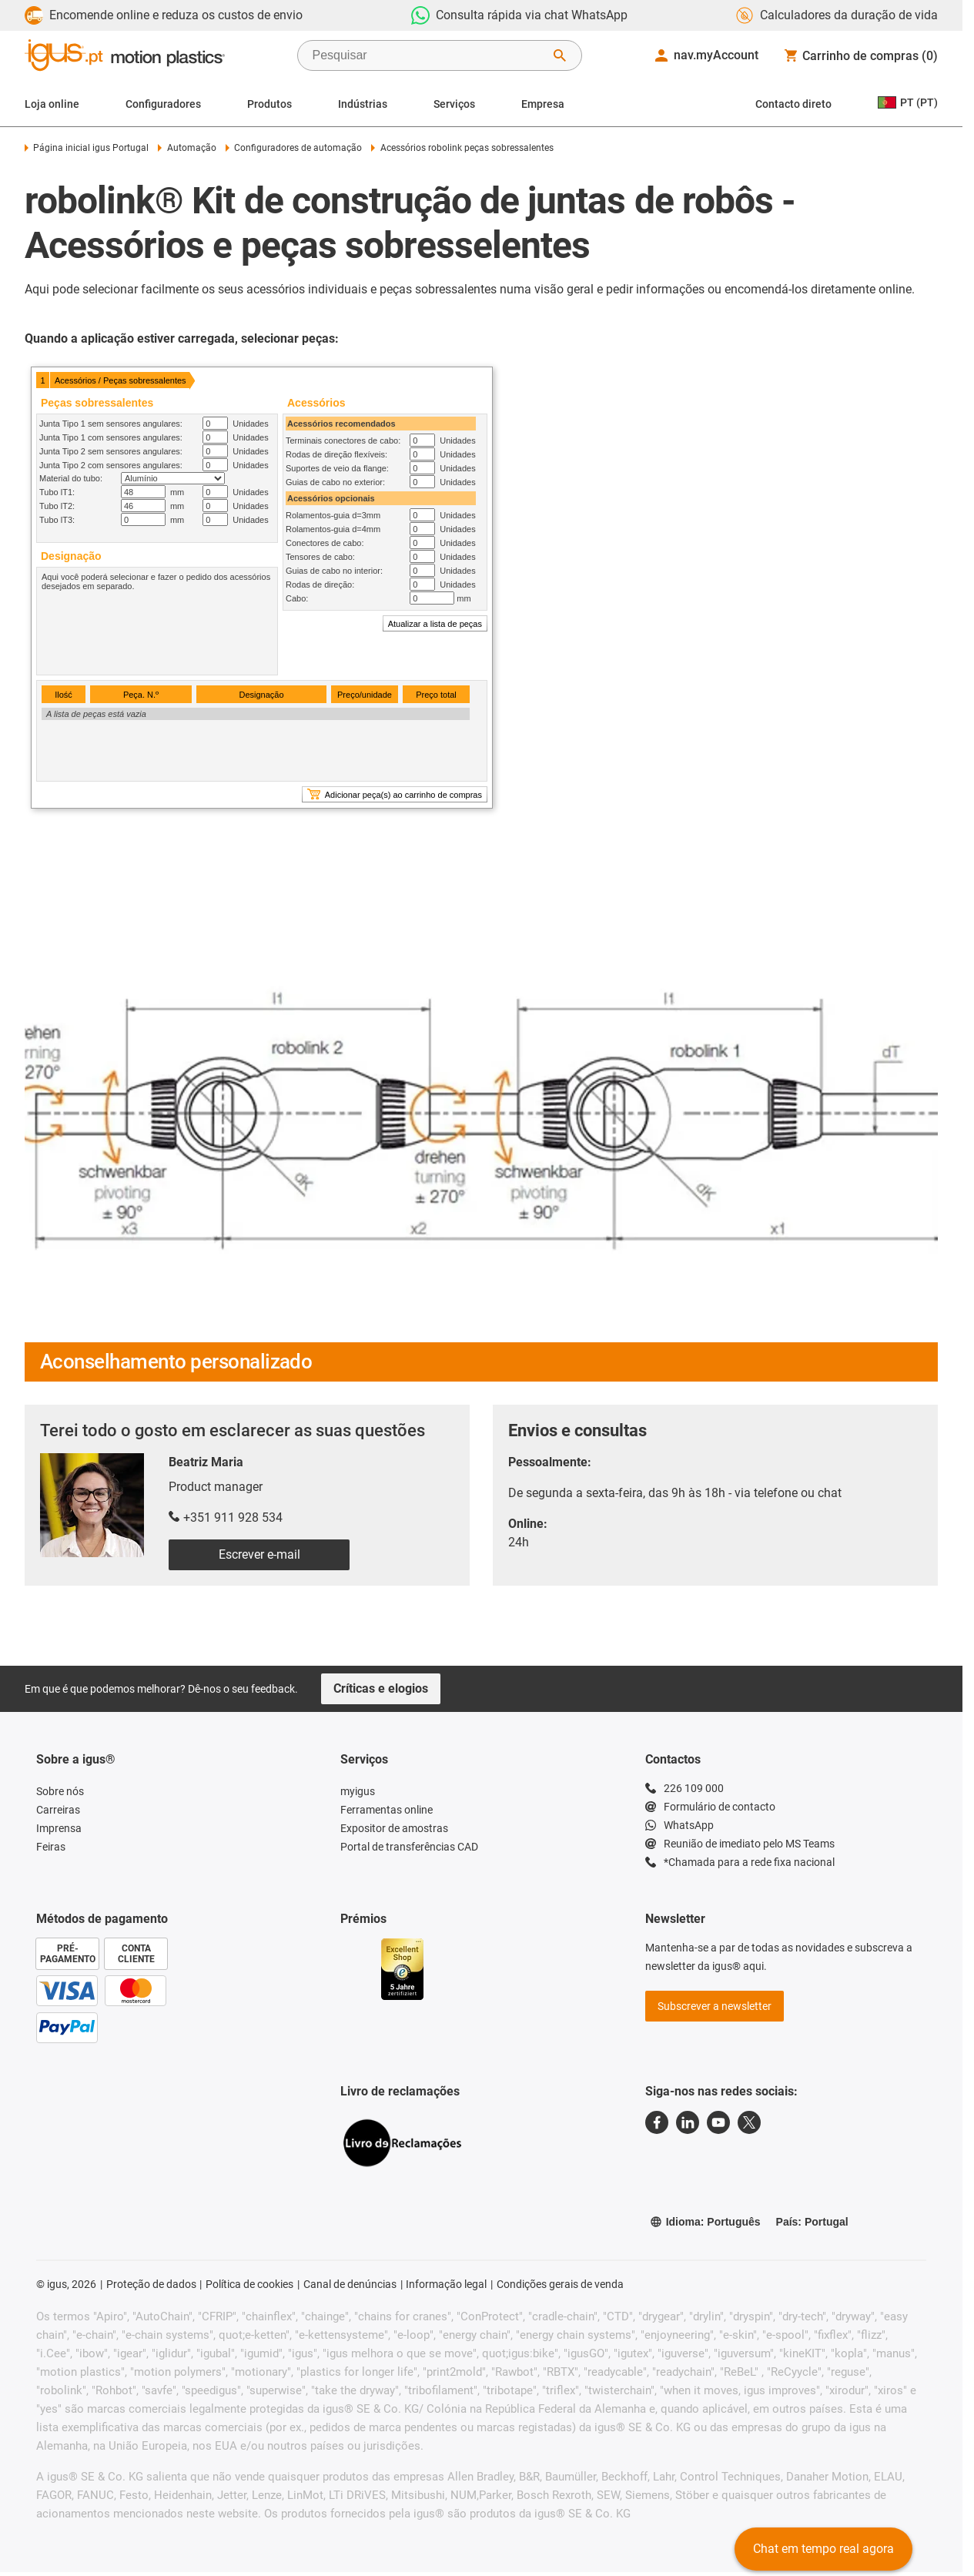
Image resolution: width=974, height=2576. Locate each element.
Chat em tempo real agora (823, 2548)
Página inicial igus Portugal (87, 147)
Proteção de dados (151, 2284)
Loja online (52, 104)
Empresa (542, 104)
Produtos (269, 104)
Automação (187, 147)
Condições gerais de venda (560, 2284)
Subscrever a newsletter (715, 2006)
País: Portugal (812, 2222)
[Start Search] (560, 55)
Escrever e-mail (259, 1554)
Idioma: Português (705, 2222)
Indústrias (362, 104)
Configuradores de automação (294, 147)
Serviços (454, 104)
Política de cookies (249, 2284)
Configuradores (163, 104)
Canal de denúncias (350, 2284)
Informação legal (446, 2284)
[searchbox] (427, 55)
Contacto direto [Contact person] (793, 104)
